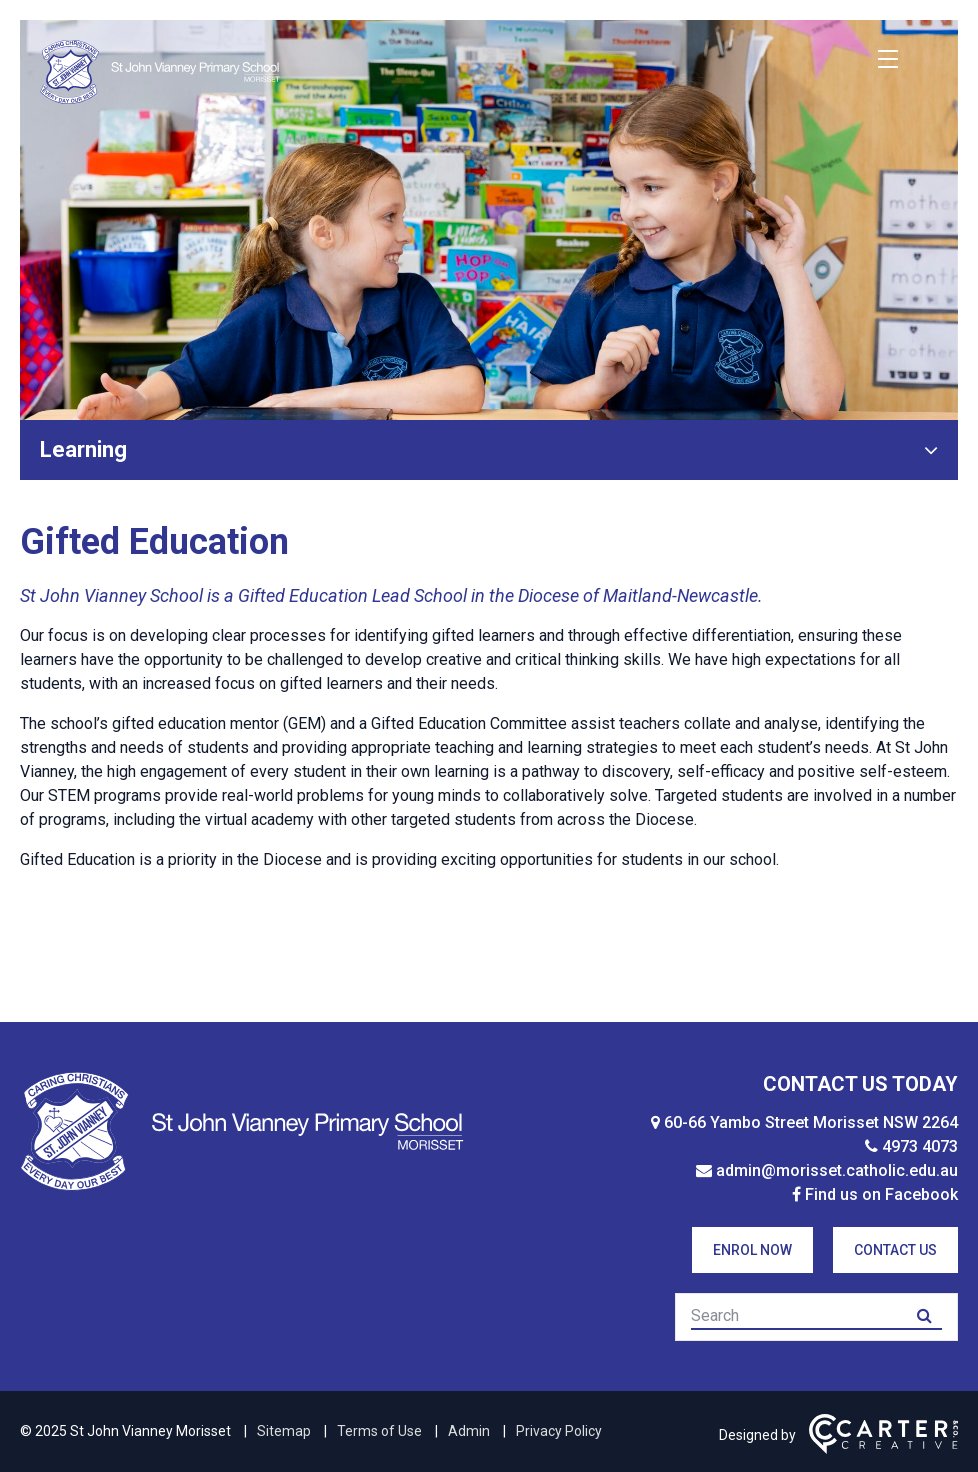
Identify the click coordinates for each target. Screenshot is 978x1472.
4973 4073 (920, 1146)
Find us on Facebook (881, 1194)
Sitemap (284, 1431)
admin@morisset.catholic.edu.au (837, 1170)
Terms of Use (379, 1431)
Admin (469, 1431)
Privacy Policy (559, 1431)
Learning (83, 449)
